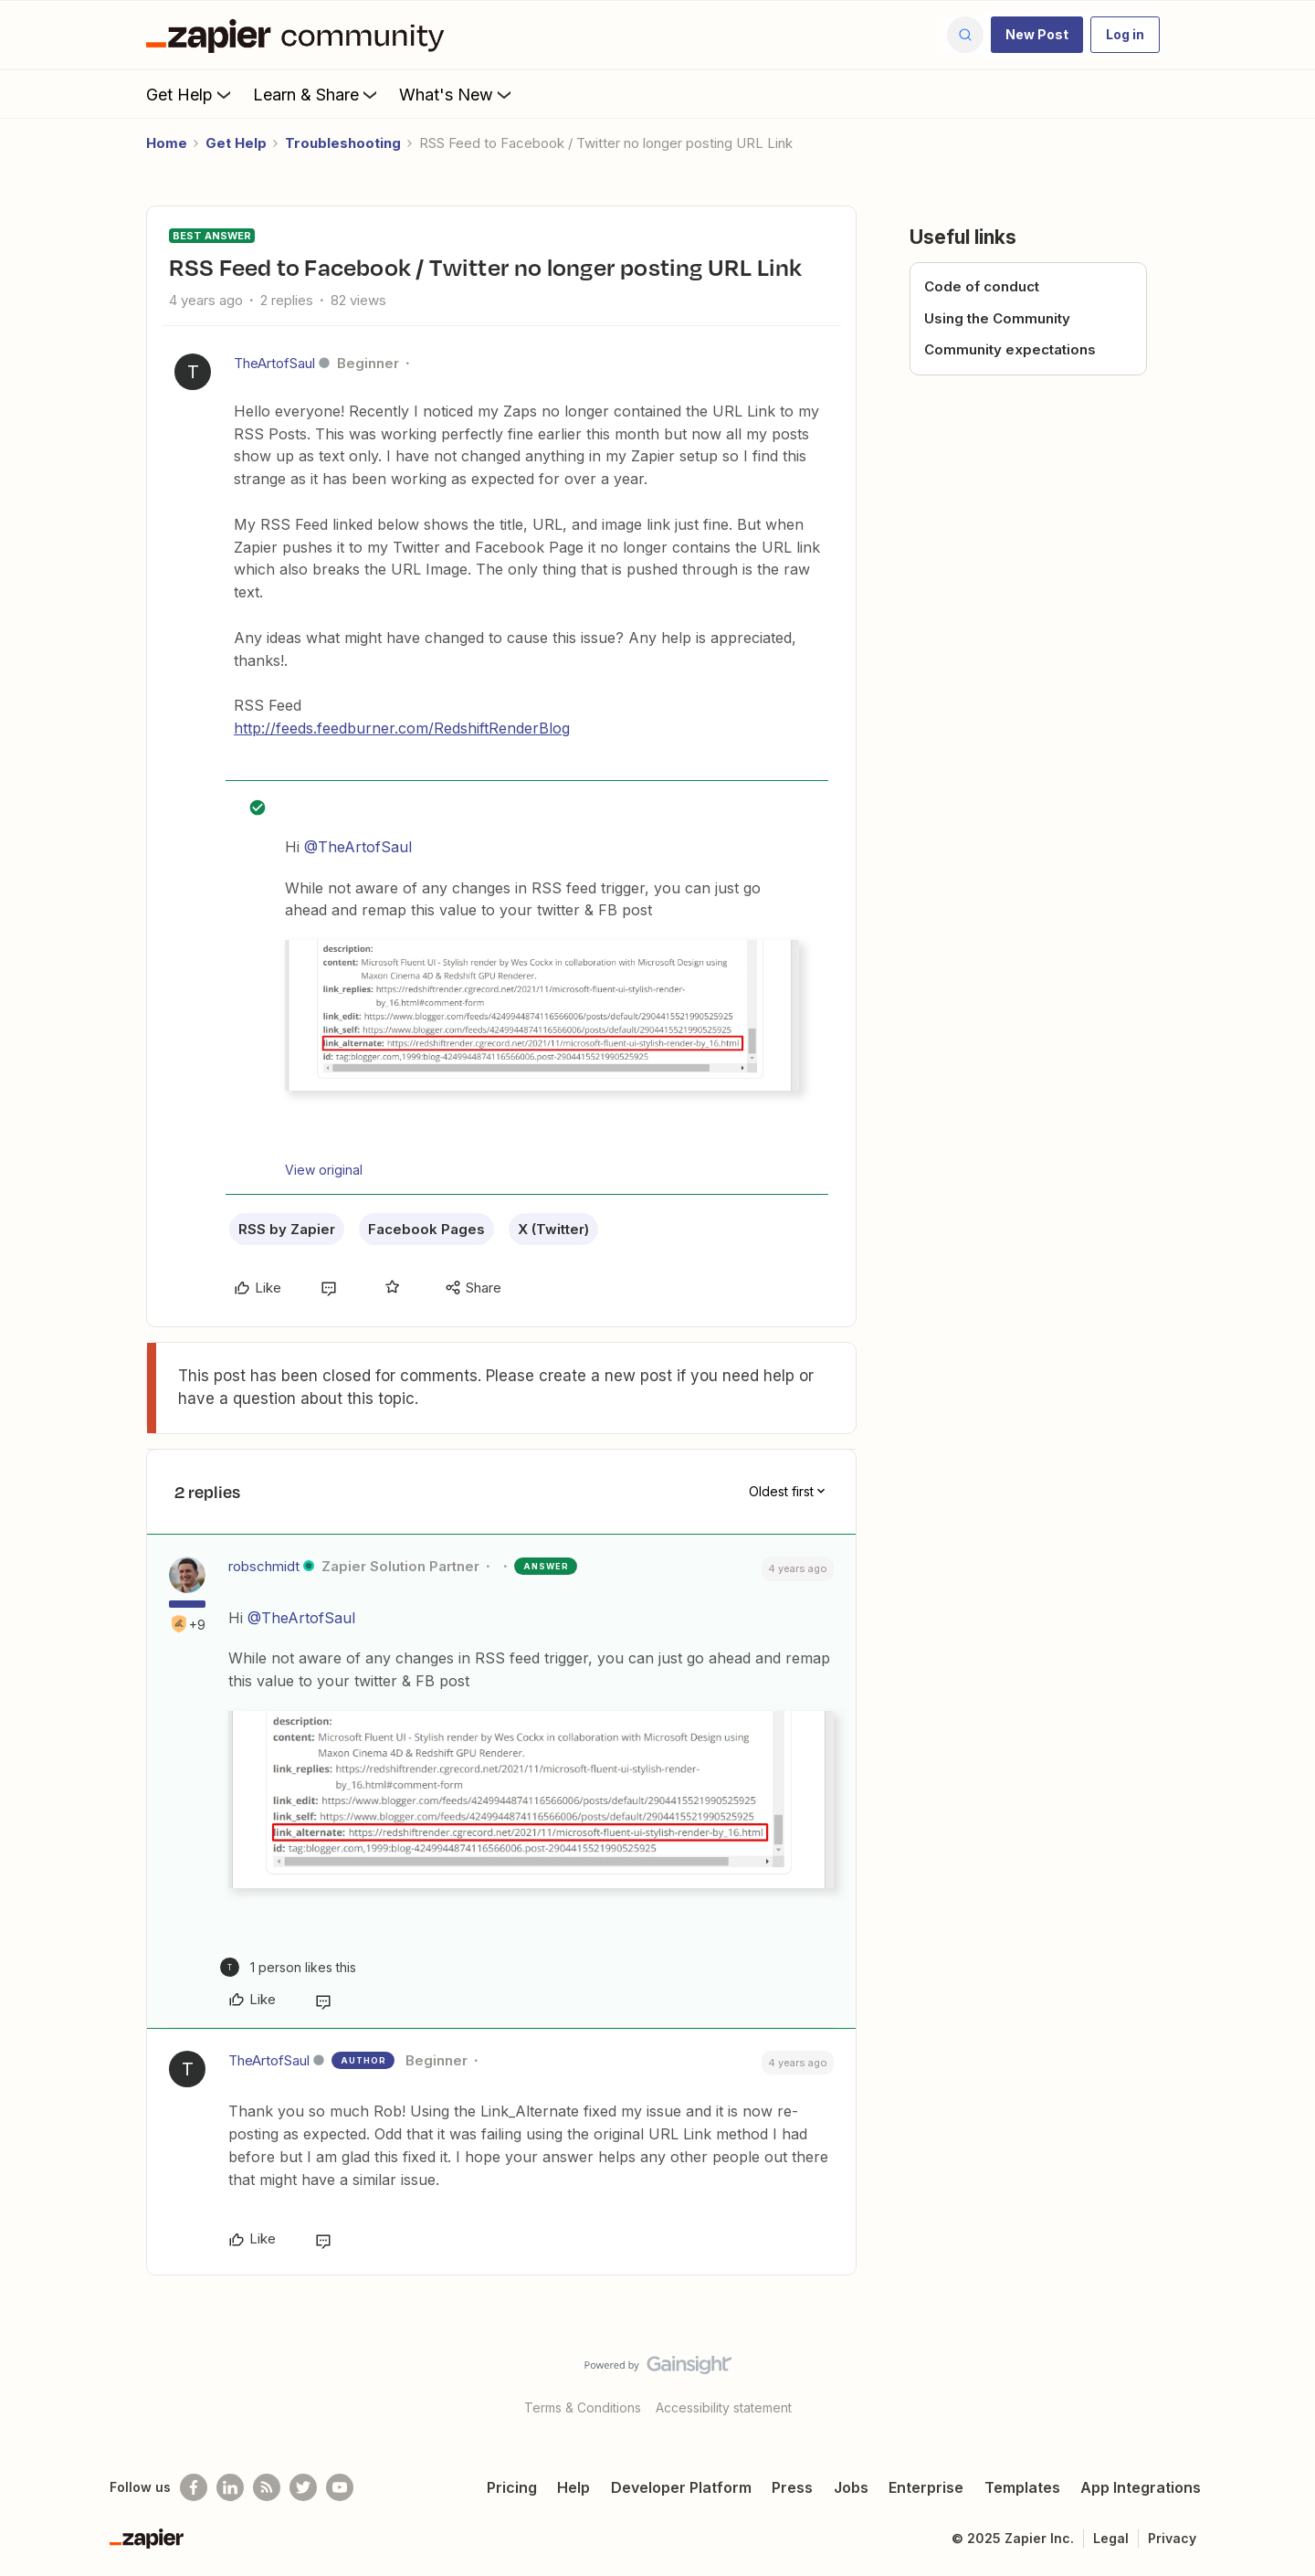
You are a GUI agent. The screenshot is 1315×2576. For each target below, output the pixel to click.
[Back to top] (1278, 2380)
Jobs (851, 2487)
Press (792, 2487)
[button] (1037, 34)
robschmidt (264, 1566)
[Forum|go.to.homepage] (299, 34)
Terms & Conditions (582, 2407)
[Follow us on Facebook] (193, 2487)
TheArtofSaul (274, 363)
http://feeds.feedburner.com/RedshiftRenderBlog (402, 728)
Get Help (190, 94)
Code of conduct (981, 286)
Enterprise (926, 2487)
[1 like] (288, 1967)
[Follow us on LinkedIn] (230, 2487)
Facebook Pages (426, 1229)
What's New (457, 94)
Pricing (512, 2487)
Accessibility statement (724, 2407)
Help (573, 2487)
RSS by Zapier (286, 1229)
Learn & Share (317, 94)
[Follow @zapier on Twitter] (303, 2487)
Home (166, 143)
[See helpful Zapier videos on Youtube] (339, 2487)
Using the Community (997, 318)
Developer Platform (681, 2487)
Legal (1111, 2538)
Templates (1022, 2487)
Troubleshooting (343, 143)
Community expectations (1010, 349)
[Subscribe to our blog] (266, 2487)
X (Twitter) (553, 1229)
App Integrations (1140, 2487)
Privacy (1172, 2538)
